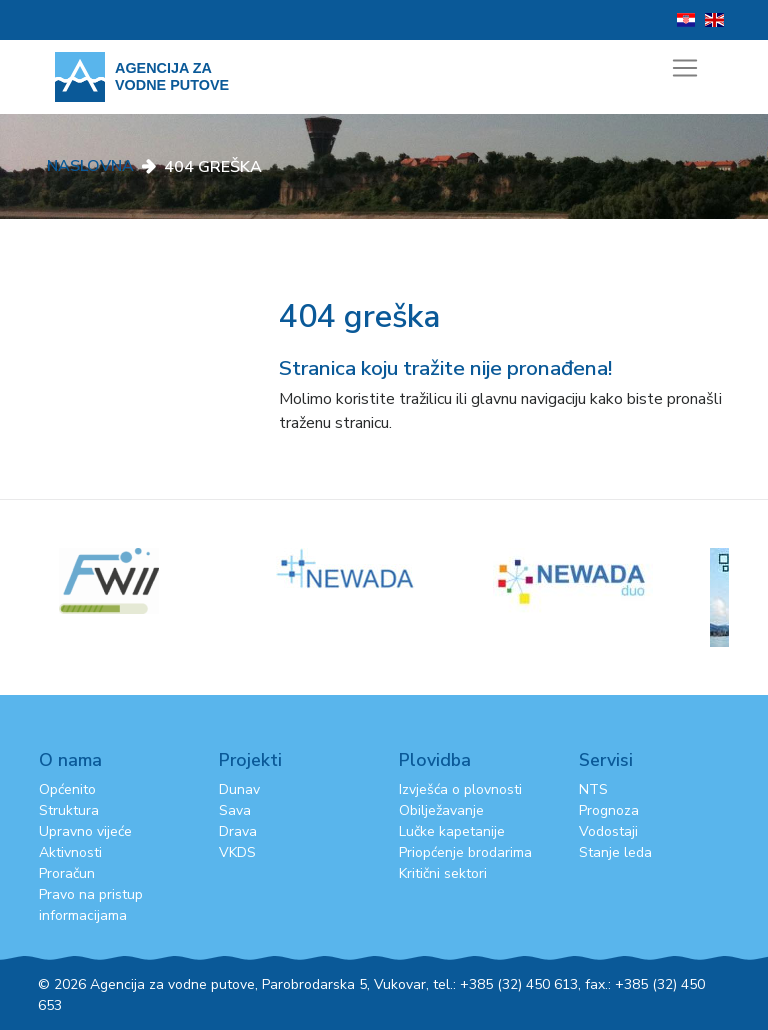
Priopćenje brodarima (465, 852)
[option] (384, 568)
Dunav (239, 789)
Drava (238, 831)
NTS (593, 789)
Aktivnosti (70, 852)
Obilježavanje (441, 810)
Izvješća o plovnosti (460, 789)
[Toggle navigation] (685, 68)
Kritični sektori (443, 873)
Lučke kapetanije (452, 831)
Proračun (67, 873)
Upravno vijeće (85, 831)
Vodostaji (608, 831)
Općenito (67, 789)
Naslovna (90, 166)
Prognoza (609, 810)
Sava (235, 810)
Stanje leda (615, 852)
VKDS (237, 852)
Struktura (69, 810)
